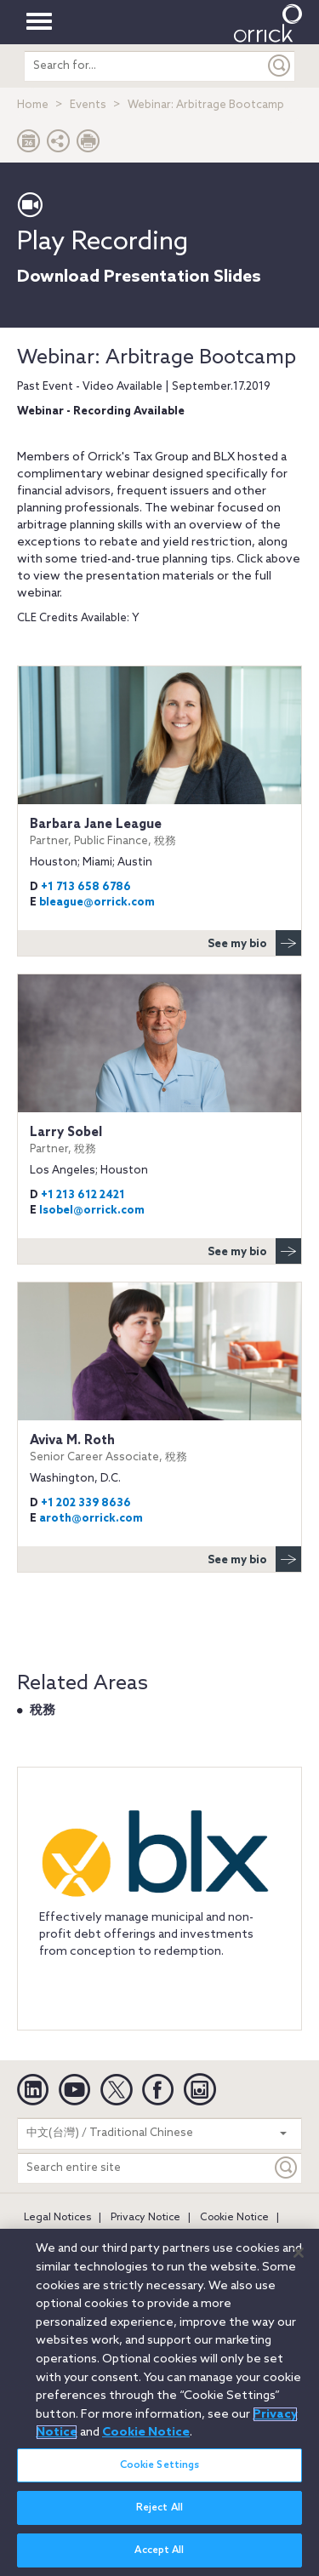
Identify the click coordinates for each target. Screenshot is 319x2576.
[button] (59, 145)
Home (32, 105)
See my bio (254, 943)
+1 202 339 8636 (86, 1503)
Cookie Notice (234, 2218)
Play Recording (102, 242)
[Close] (298, 2263)
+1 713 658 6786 (86, 887)
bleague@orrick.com (97, 902)
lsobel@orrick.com (92, 1210)
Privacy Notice (145, 2218)
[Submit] (280, 66)
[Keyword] (286, 2168)
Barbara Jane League (159, 832)
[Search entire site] (144, 2168)
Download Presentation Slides (139, 277)
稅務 (42, 1710)
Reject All (159, 2519)
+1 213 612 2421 (83, 1195)
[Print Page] (88, 145)
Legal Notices (57, 2218)
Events (88, 105)
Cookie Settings (160, 2476)
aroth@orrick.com (91, 1518)
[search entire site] (144, 66)
